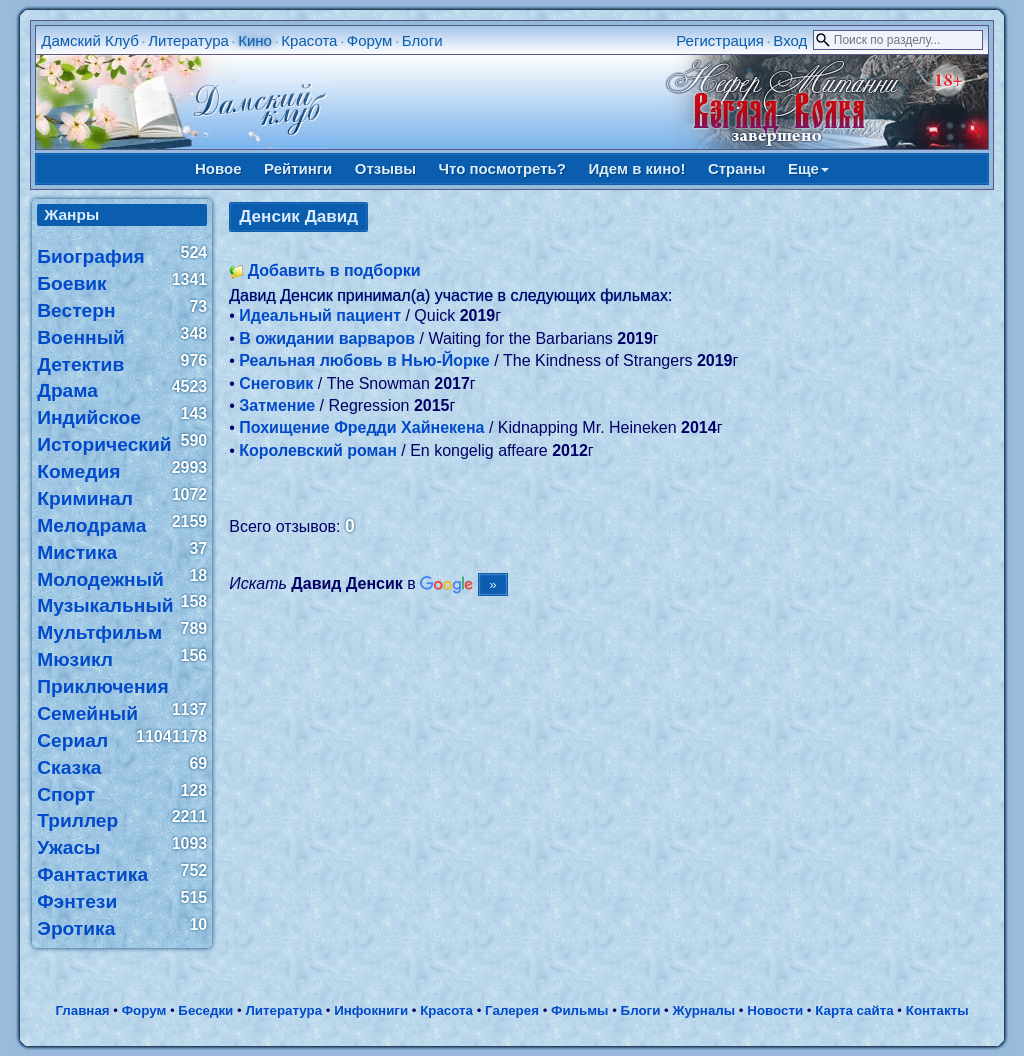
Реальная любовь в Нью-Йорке (364, 360)
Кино (255, 40)
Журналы (703, 1010)
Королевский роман (318, 450)
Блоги (422, 40)
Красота (309, 40)
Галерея (512, 1010)
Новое (218, 168)
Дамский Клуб (90, 40)
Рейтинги (298, 168)
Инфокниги (371, 1010)
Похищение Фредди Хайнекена (361, 427)
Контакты (937, 1010)
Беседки (205, 1010)
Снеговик (276, 383)
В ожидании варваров (327, 338)
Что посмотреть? (502, 168)
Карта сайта (854, 1010)
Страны (737, 168)
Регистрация (720, 40)
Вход (790, 40)
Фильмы (579, 1010)
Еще (808, 168)
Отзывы (385, 168)
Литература (188, 40)
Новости (775, 1010)
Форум (370, 40)
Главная (82, 1010)
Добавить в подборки (334, 270)
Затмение (277, 405)
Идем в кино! (636, 168)
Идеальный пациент (320, 315)
